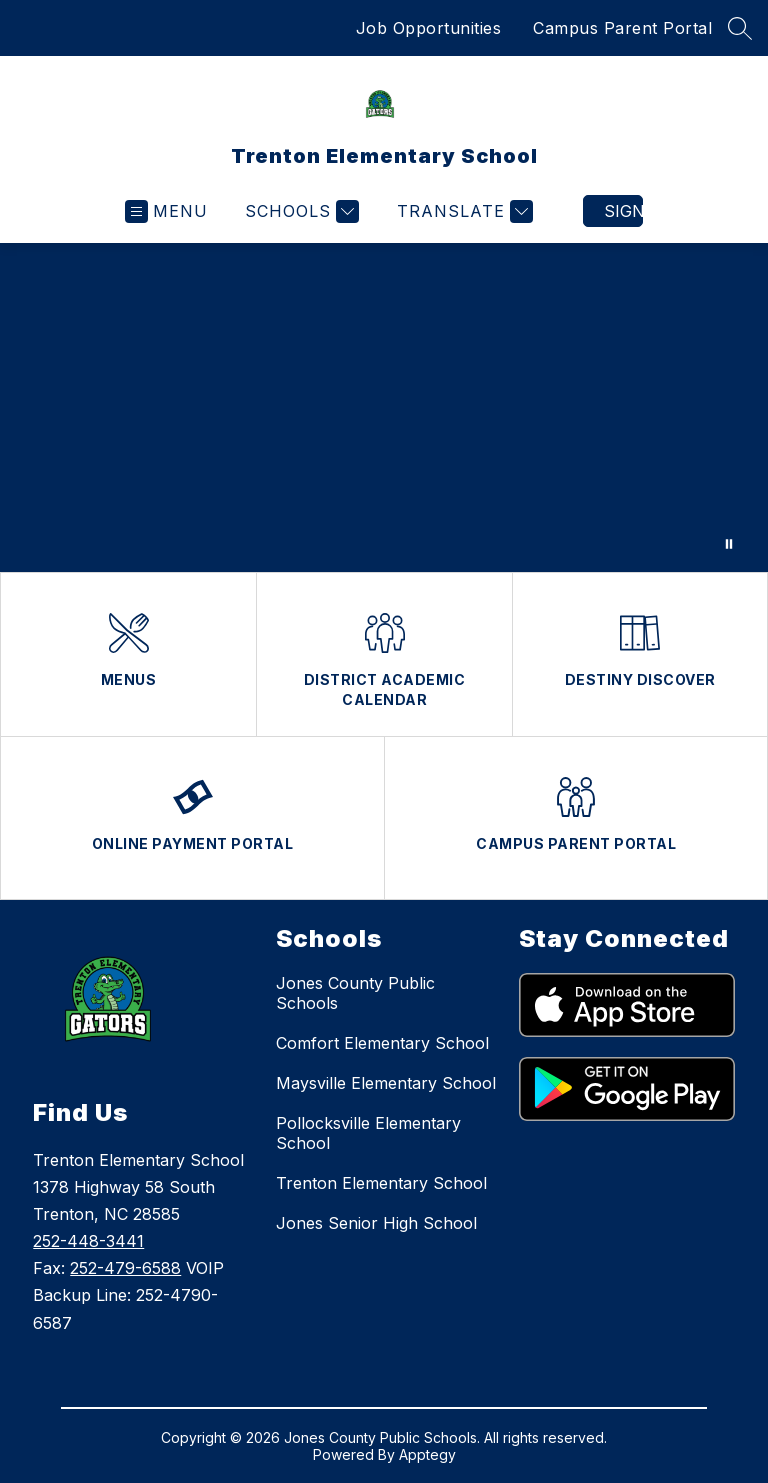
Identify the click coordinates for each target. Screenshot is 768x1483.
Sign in (623, 211)
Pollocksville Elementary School (368, 1133)
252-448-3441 (88, 1241)
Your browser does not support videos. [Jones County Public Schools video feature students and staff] (384, 407)
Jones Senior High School (376, 1223)
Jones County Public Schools (355, 993)
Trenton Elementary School (381, 1183)
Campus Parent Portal (622, 28)
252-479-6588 (125, 1268)
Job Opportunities (429, 28)
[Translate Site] (462, 211)
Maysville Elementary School (386, 1083)
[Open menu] (166, 211)
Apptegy (427, 1454)
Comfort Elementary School (382, 1043)
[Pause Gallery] (729, 544)
